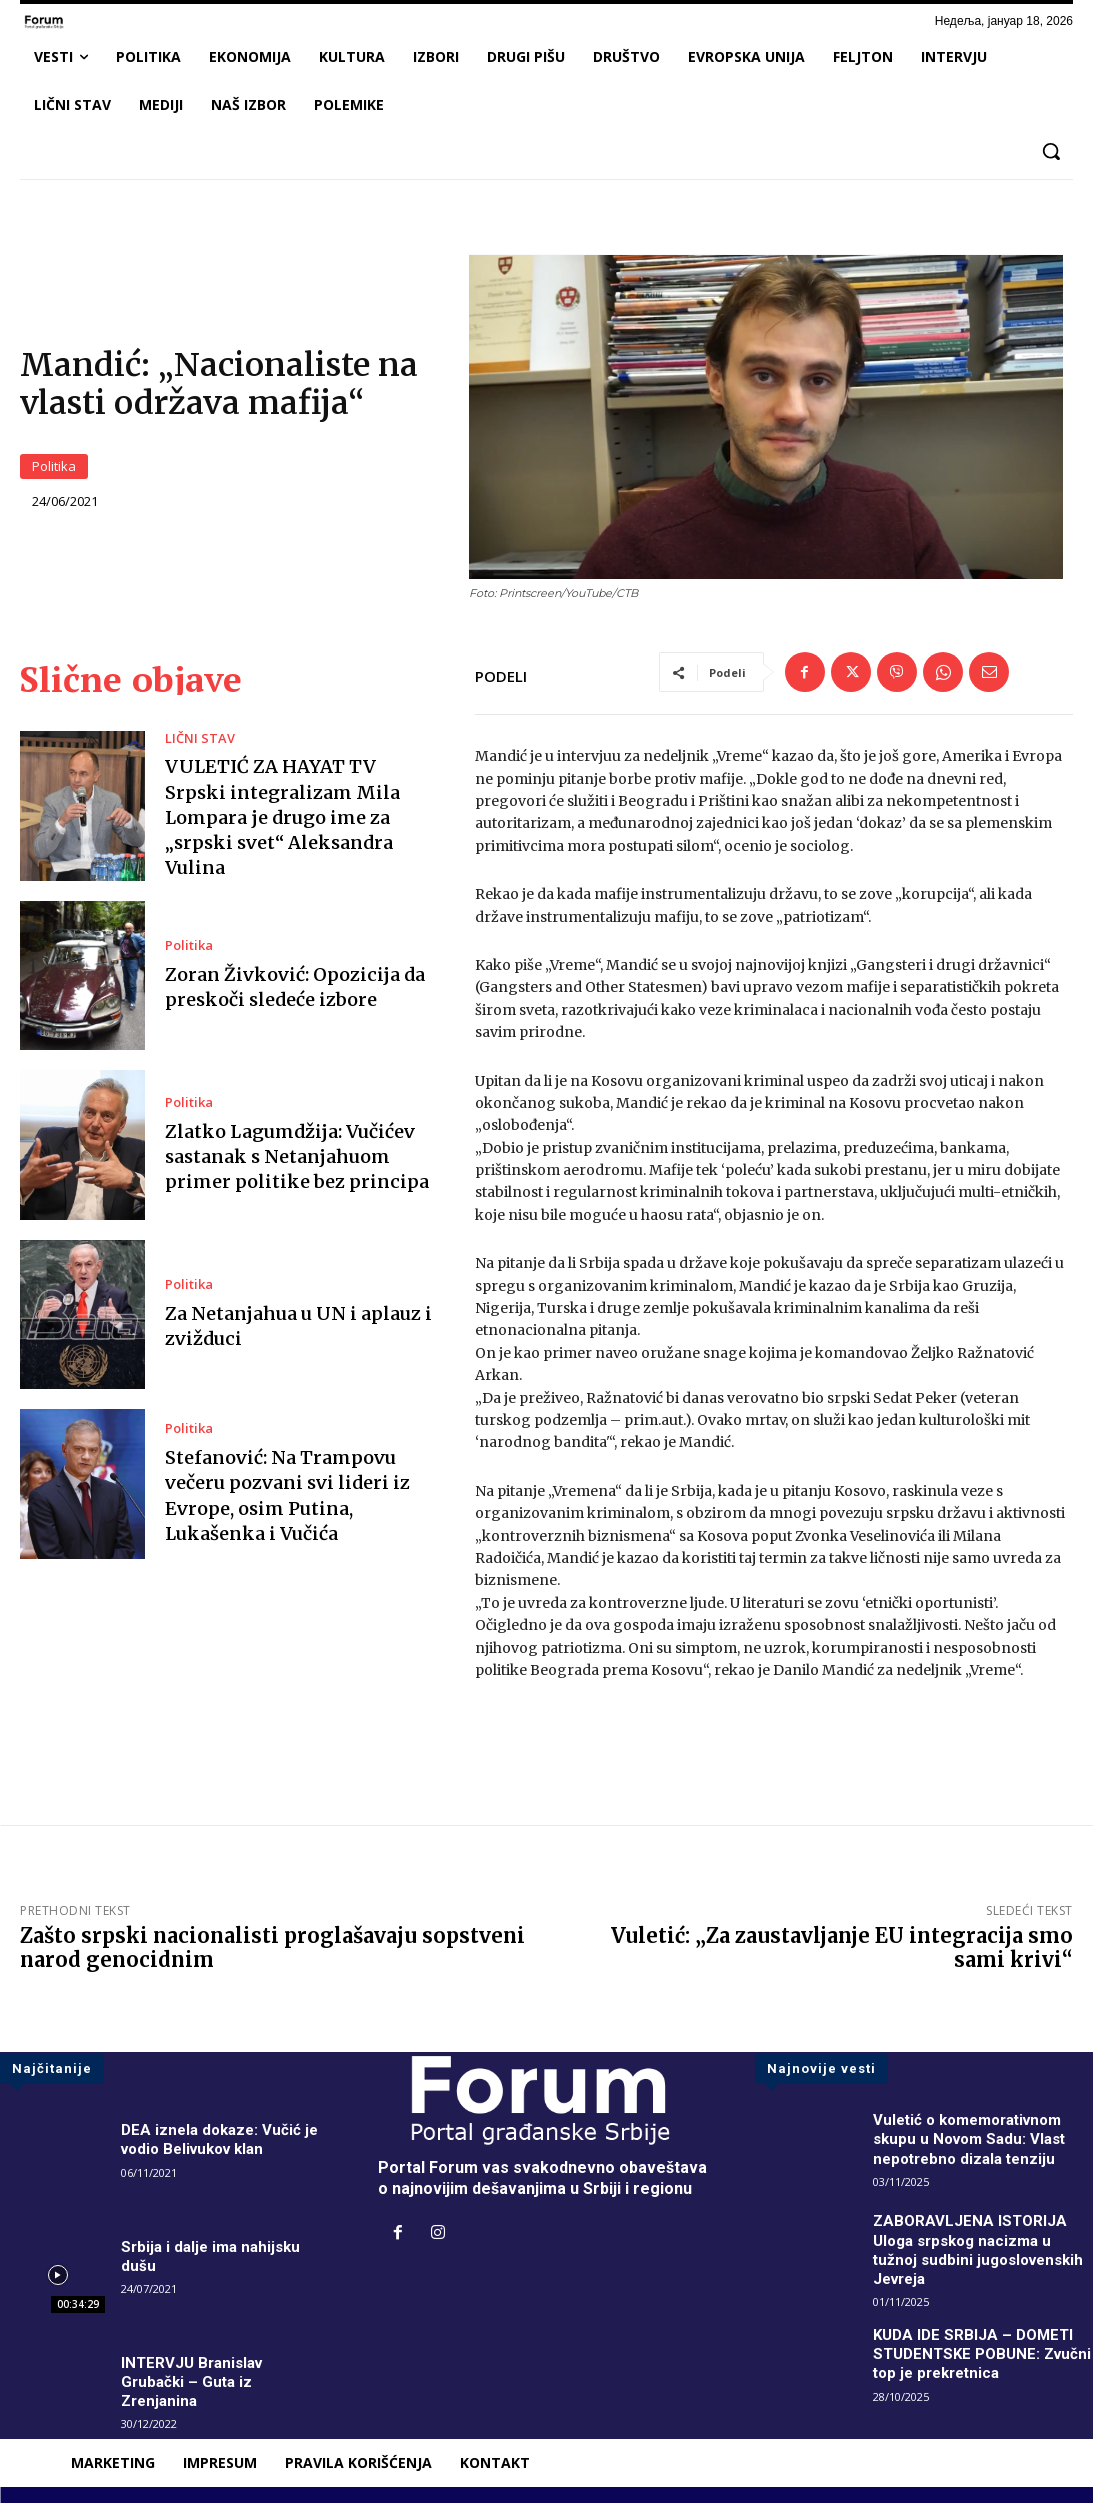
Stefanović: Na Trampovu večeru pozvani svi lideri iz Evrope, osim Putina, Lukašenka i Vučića (287, 1508)
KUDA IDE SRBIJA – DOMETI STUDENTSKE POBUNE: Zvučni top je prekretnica (977, 2366)
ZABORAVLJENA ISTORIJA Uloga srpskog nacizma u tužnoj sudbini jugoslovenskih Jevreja (972, 2262)
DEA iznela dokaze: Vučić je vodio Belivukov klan (223, 2152)
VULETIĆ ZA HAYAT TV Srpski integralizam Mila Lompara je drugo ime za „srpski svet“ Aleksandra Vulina (282, 830)
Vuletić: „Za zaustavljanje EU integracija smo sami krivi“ (842, 1960)
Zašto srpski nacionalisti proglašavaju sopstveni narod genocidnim (272, 1960)
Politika (54, 473)
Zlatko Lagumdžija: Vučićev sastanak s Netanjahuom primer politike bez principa (297, 1168)
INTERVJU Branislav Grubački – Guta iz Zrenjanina (195, 2394)
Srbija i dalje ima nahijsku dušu (215, 2269)
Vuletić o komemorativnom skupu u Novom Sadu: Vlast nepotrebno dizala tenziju (975, 2151)
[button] (1051, 151)
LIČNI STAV (196, 751)
